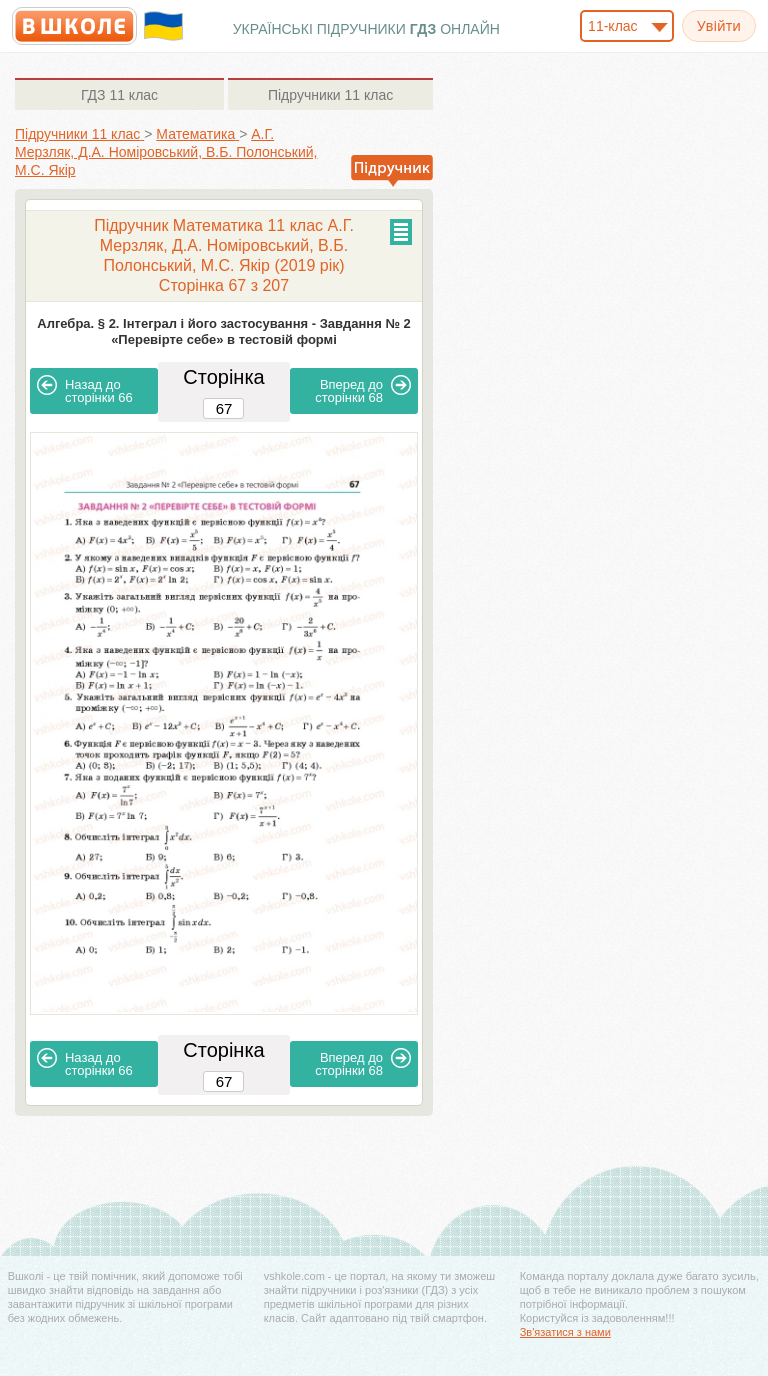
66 (85, 390)
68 (363, 390)
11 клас (119, 95)
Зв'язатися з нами (565, 1332)
